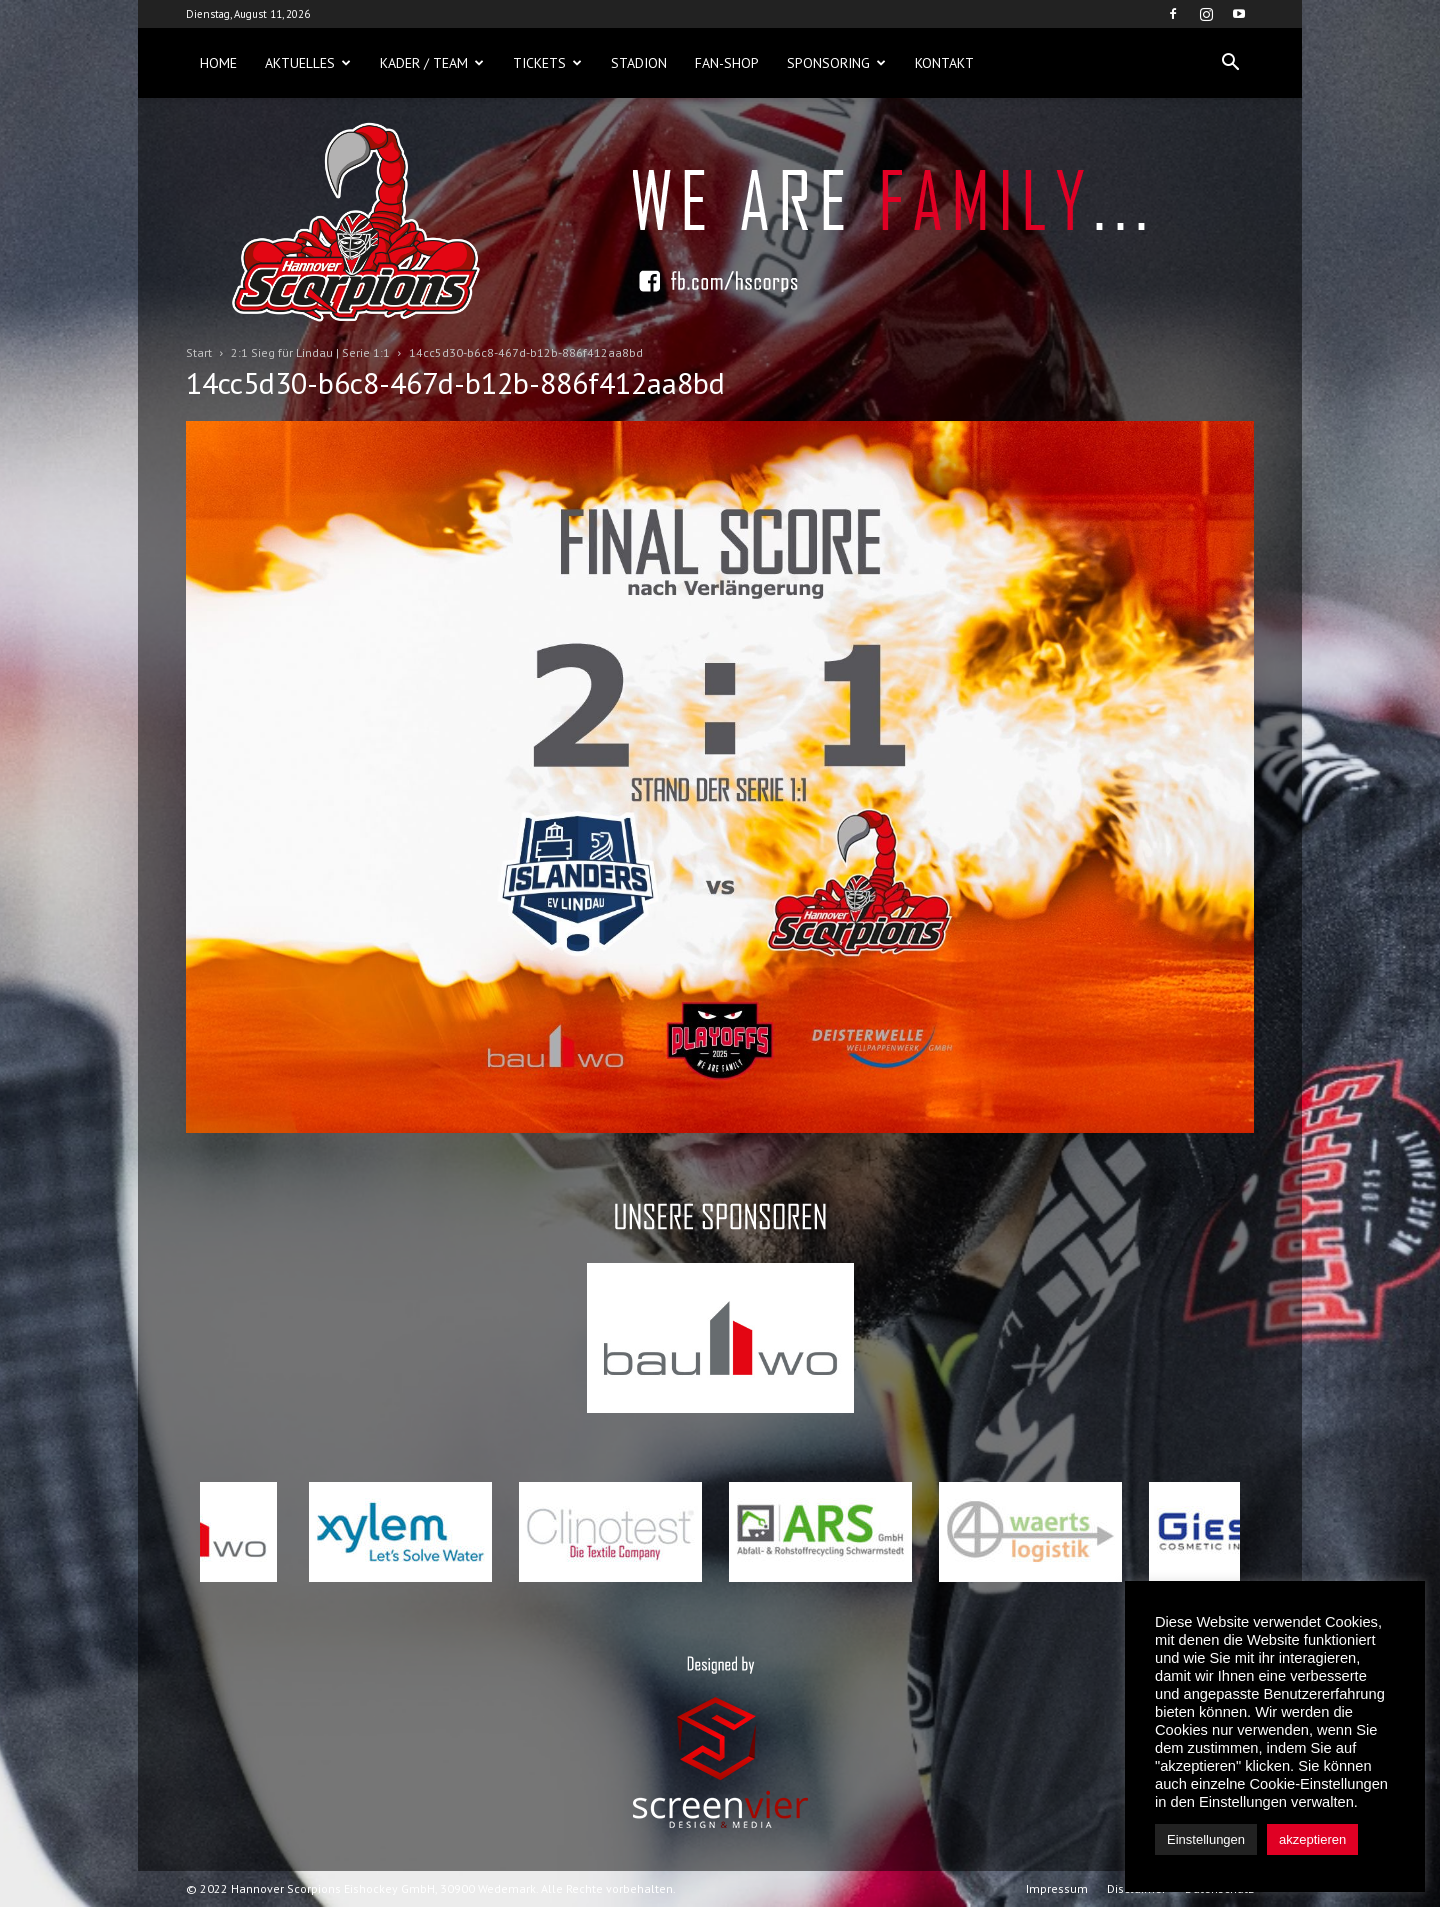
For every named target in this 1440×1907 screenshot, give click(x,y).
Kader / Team (432, 63)
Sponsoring (836, 63)
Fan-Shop (727, 63)
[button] (1230, 63)
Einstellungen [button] (1206, 1839)
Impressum (1057, 1888)
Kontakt (944, 63)
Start (199, 352)
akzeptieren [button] (1312, 1839)
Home (218, 63)
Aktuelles (308, 63)
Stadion (639, 63)
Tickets (547, 63)
